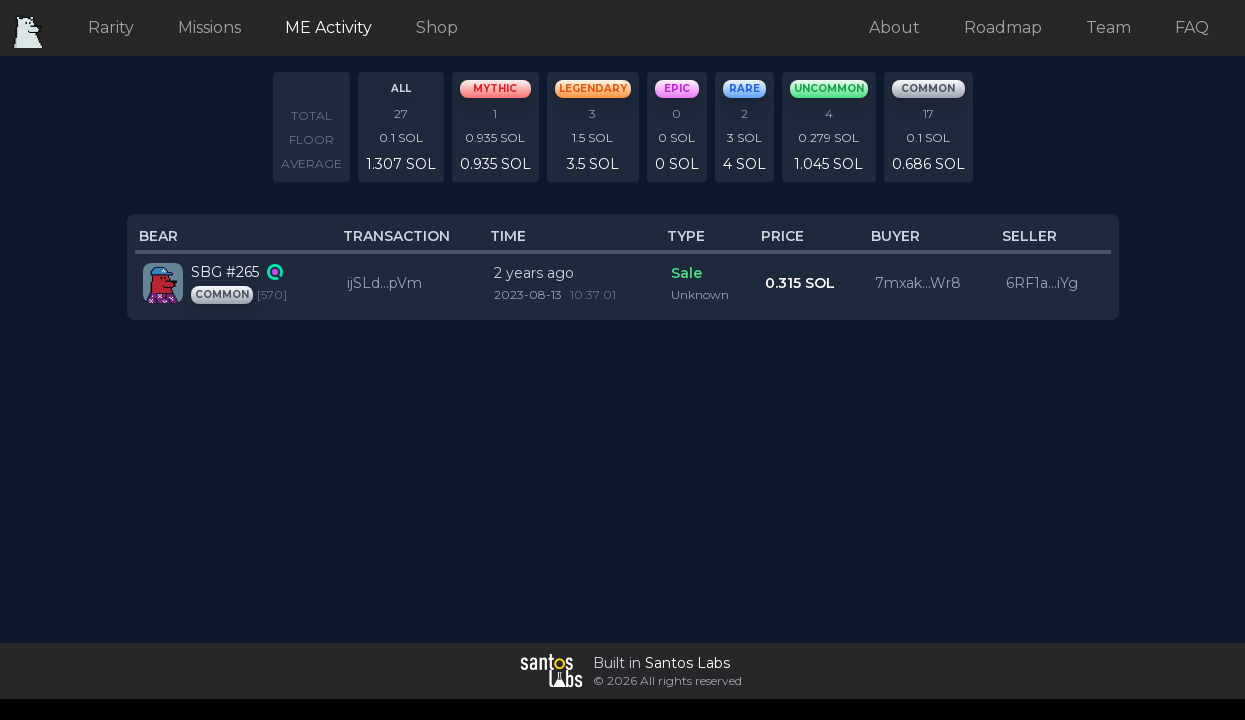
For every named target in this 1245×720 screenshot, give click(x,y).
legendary (593, 88)
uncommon (829, 88)
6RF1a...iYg (1042, 283)
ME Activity (328, 27)
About (894, 27)
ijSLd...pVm (384, 283)
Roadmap (1003, 27)
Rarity (111, 27)
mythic (495, 88)
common (928, 88)
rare (744, 88)
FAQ (1192, 27)
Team (1108, 27)
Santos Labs (687, 663)
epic (677, 88)
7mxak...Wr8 (918, 283)
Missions (209, 27)
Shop (437, 27)
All (401, 88)
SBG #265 (225, 272)
